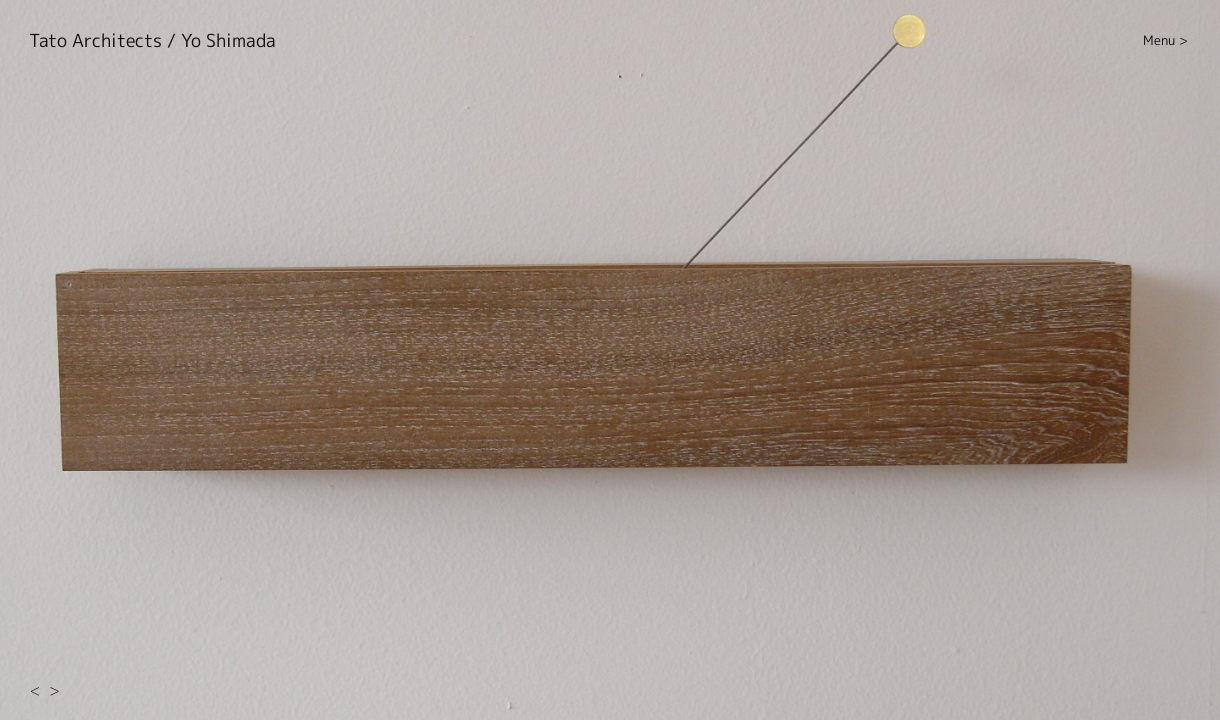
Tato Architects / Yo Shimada (152, 40)
